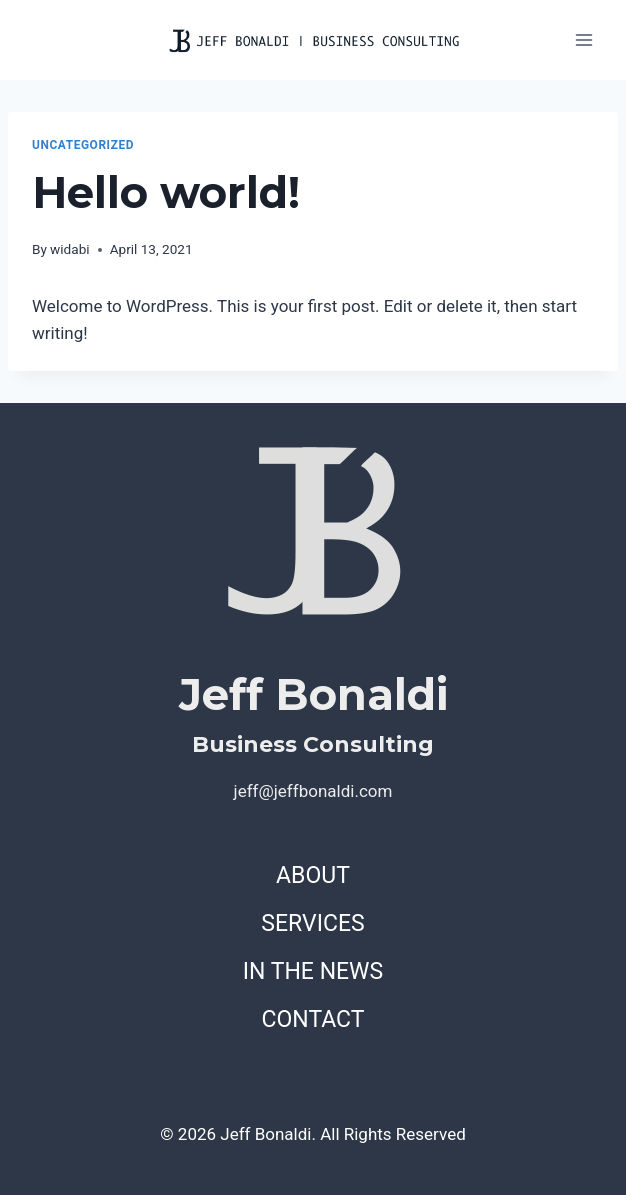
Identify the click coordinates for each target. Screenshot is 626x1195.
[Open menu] (583, 39)
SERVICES (312, 923)
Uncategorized (83, 145)
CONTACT (313, 1019)
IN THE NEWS (313, 971)
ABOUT (313, 875)
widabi (70, 249)
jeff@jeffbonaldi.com (313, 791)
